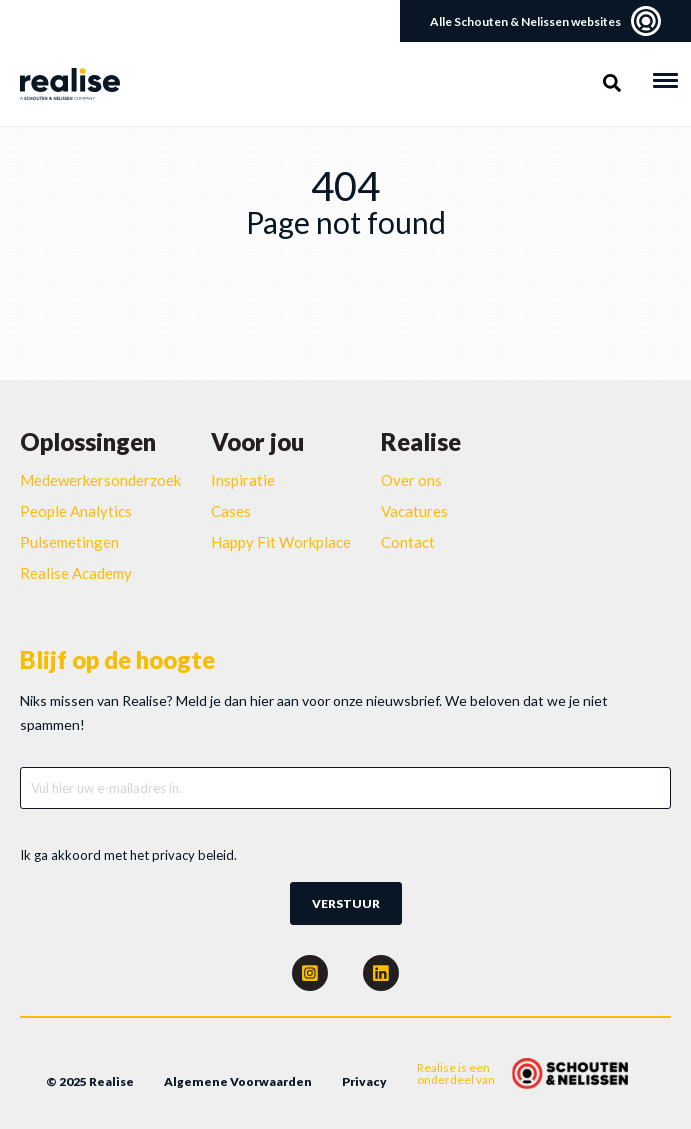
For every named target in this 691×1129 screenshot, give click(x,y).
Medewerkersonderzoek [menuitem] (100, 480)
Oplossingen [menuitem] (88, 441)
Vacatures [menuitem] (414, 511)
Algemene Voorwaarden (238, 1081)
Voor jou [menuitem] (257, 441)
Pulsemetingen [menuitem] (69, 542)
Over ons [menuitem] (411, 480)
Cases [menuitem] (231, 511)
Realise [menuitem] (421, 441)
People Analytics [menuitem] (76, 511)
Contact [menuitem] (408, 542)
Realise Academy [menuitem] (76, 573)
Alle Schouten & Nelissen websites (545, 21)
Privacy (364, 1081)
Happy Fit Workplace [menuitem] (281, 542)
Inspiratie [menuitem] (243, 480)
